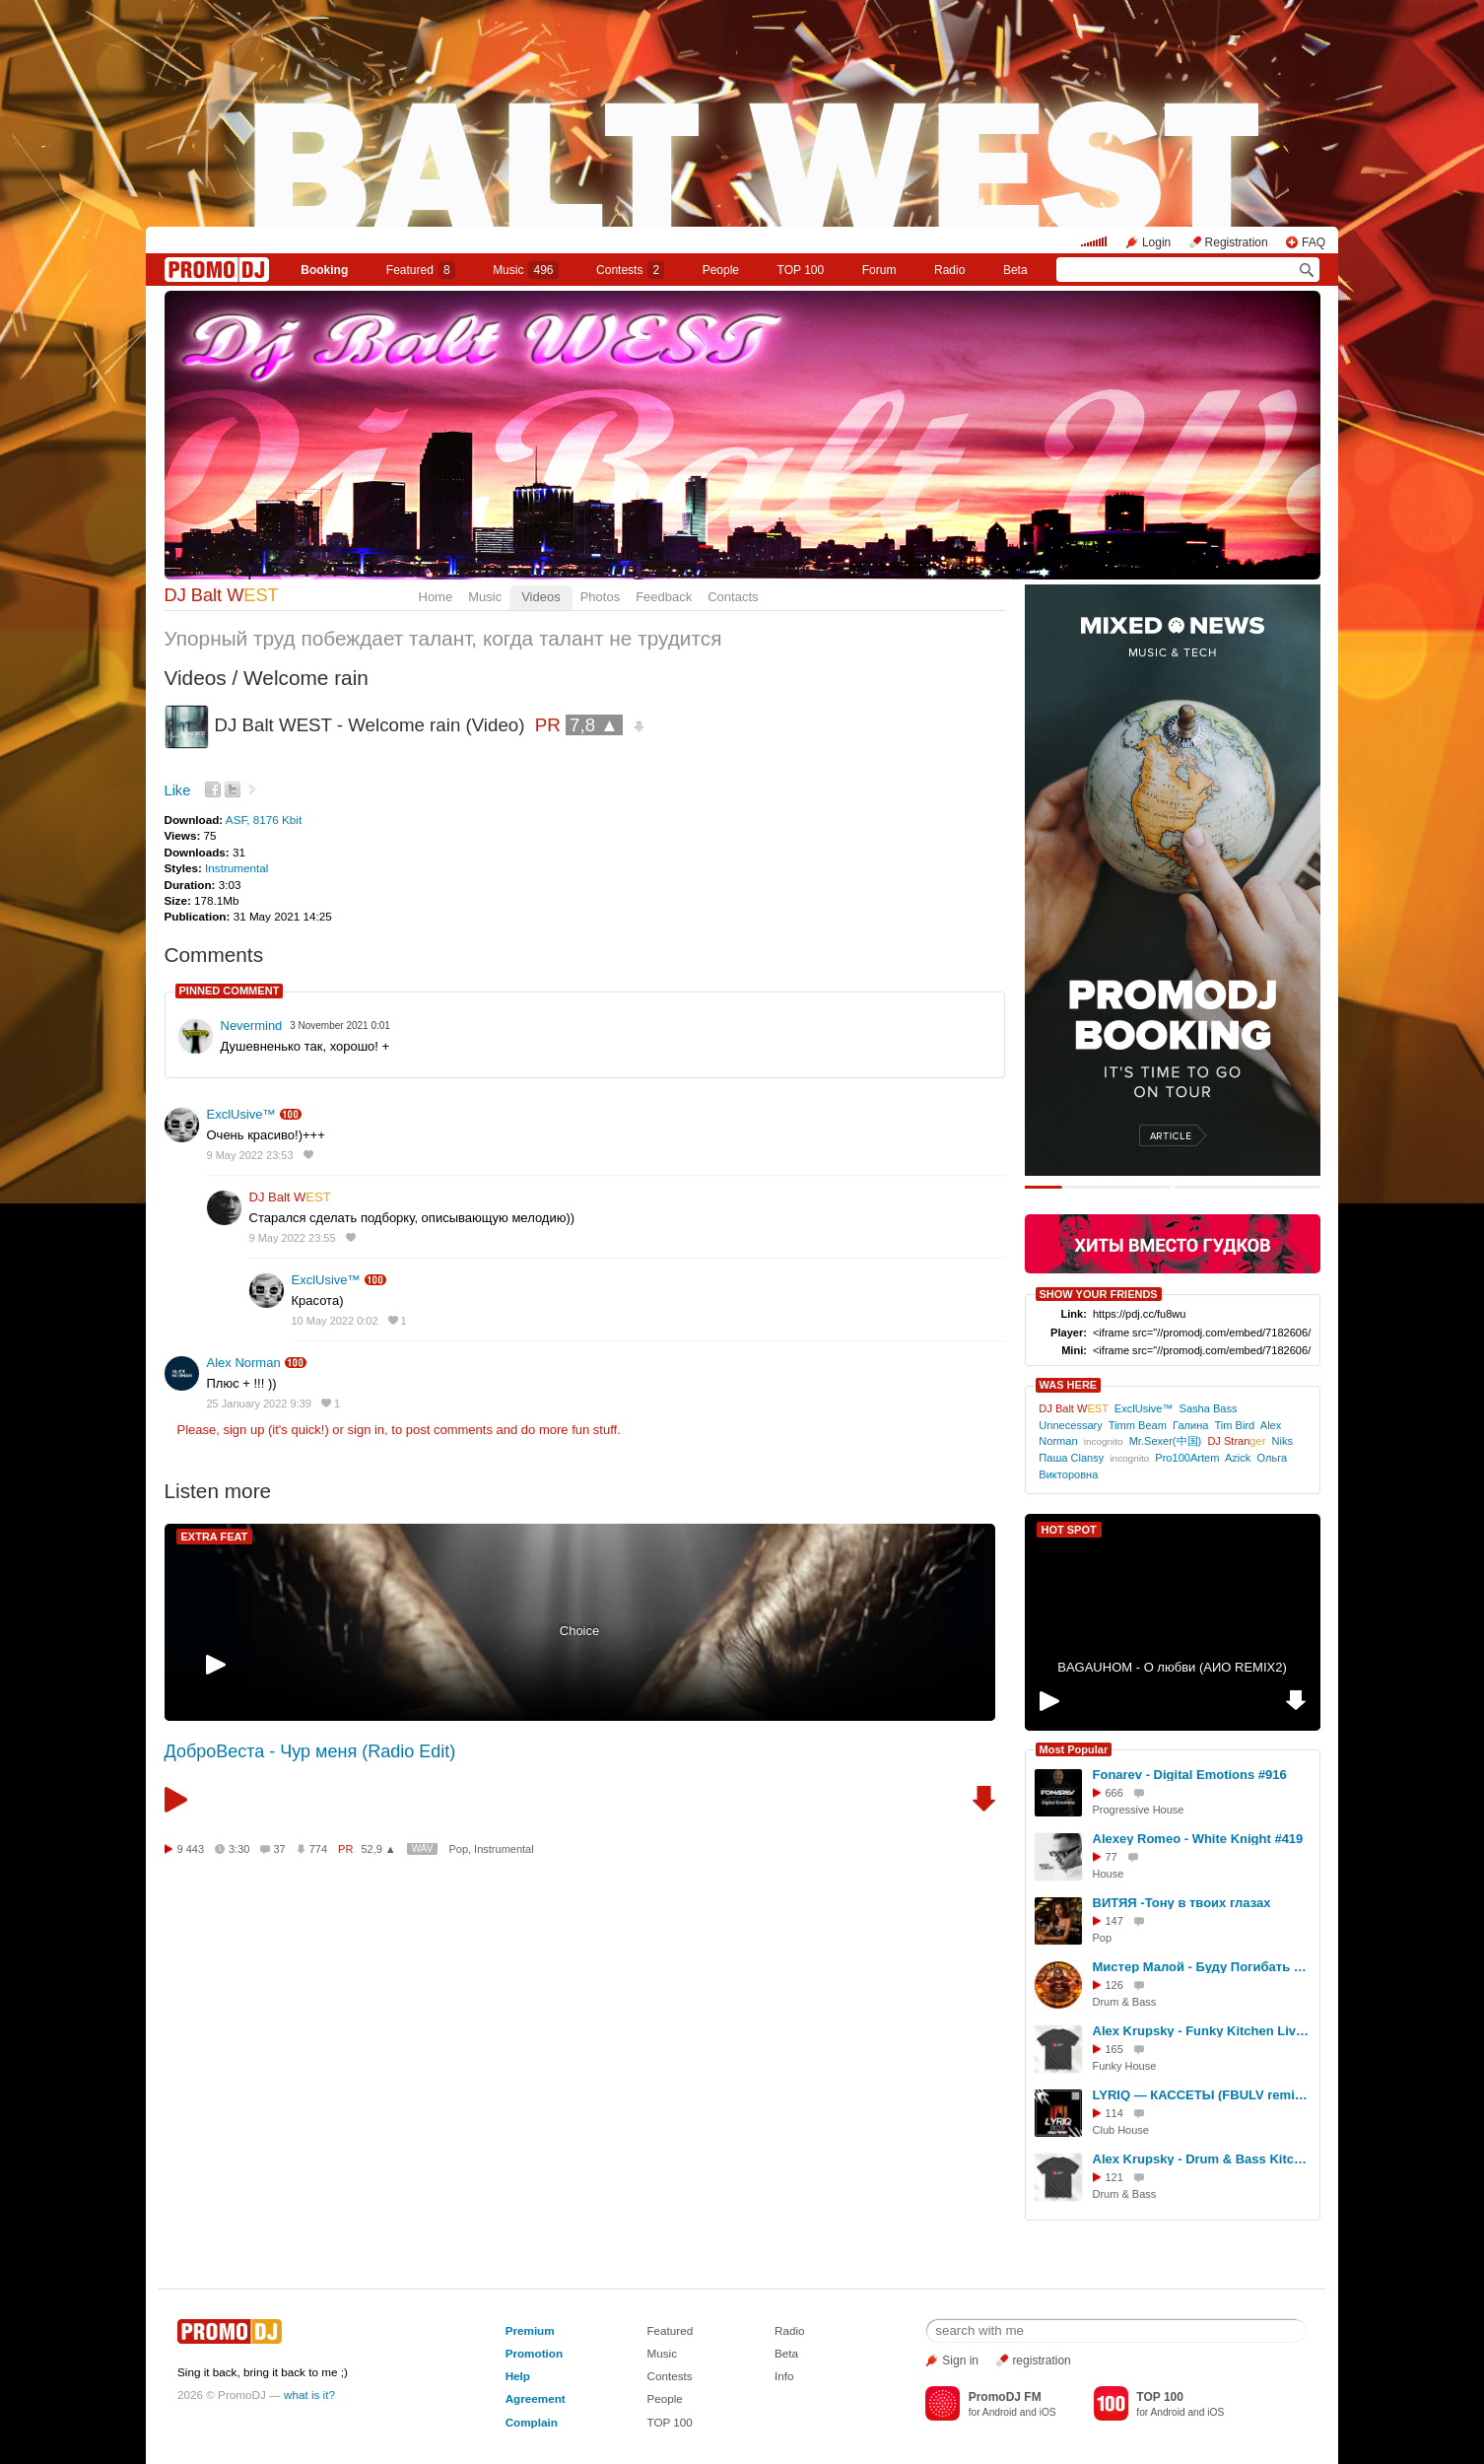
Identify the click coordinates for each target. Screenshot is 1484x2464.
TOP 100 (801, 270)
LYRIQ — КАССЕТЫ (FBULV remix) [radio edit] (1203, 2094)
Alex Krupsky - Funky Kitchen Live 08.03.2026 (1203, 2030)
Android (999, 2412)
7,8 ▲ (594, 725)
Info (784, 2375)
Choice (579, 1630)
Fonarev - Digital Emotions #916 (1190, 1774)
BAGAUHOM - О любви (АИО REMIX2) (1171, 1667)
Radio (949, 270)
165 (1114, 2049)
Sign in (960, 2360)
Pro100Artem (1187, 1458)
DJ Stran (1236, 1441)
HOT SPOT (1069, 1530)
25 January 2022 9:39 (259, 1403)
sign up (243, 1429)
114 (1114, 2113)
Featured (420, 270)
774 (318, 1849)
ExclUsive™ (241, 1114)
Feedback (664, 596)
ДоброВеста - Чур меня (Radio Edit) (310, 1751)
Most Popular (1074, 1749)
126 (1114, 1985)
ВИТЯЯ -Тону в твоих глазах (1182, 1902)
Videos (541, 596)
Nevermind (252, 1025)
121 (1114, 2177)
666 (1114, 1793)
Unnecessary (1070, 1425)
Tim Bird (1235, 1425)
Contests (669, 2375)
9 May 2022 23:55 (292, 1238)
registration (1041, 2360)
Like (178, 790)
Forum (879, 270)
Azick (1237, 1458)
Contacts (733, 596)
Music (525, 270)
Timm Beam (1138, 1425)
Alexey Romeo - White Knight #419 (1198, 1838)
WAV (423, 1848)
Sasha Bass (1209, 1408)
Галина (1190, 1425)
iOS (1048, 2412)
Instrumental (236, 867)
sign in (366, 1429)
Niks (1281, 1441)
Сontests (630, 270)
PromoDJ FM (1005, 2397)
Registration (1236, 242)
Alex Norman (244, 1362)
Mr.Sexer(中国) (1165, 1441)
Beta (1015, 270)
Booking (324, 270)
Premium (530, 2330)
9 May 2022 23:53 (250, 1155)
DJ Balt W (222, 595)
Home (436, 596)
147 (1114, 1921)
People (721, 270)
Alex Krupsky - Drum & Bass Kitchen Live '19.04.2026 (1203, 2159)
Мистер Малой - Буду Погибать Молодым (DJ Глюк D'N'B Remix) (1203, 1966)
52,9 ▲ (378, 1849)
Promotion (534, 2353)
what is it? (309, 2394)
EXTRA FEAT (214, 1536)
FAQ (1313, 242)
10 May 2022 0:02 (335, 1321)
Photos (600, 596)
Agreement (536, 2398)
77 (1111, 1857)
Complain (532, 2422)
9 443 (191, 1849)
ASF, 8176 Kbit (264, 819)
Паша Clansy (1071, 1458)
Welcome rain (306, 677)
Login (1156, 242)
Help (518, 2375)
